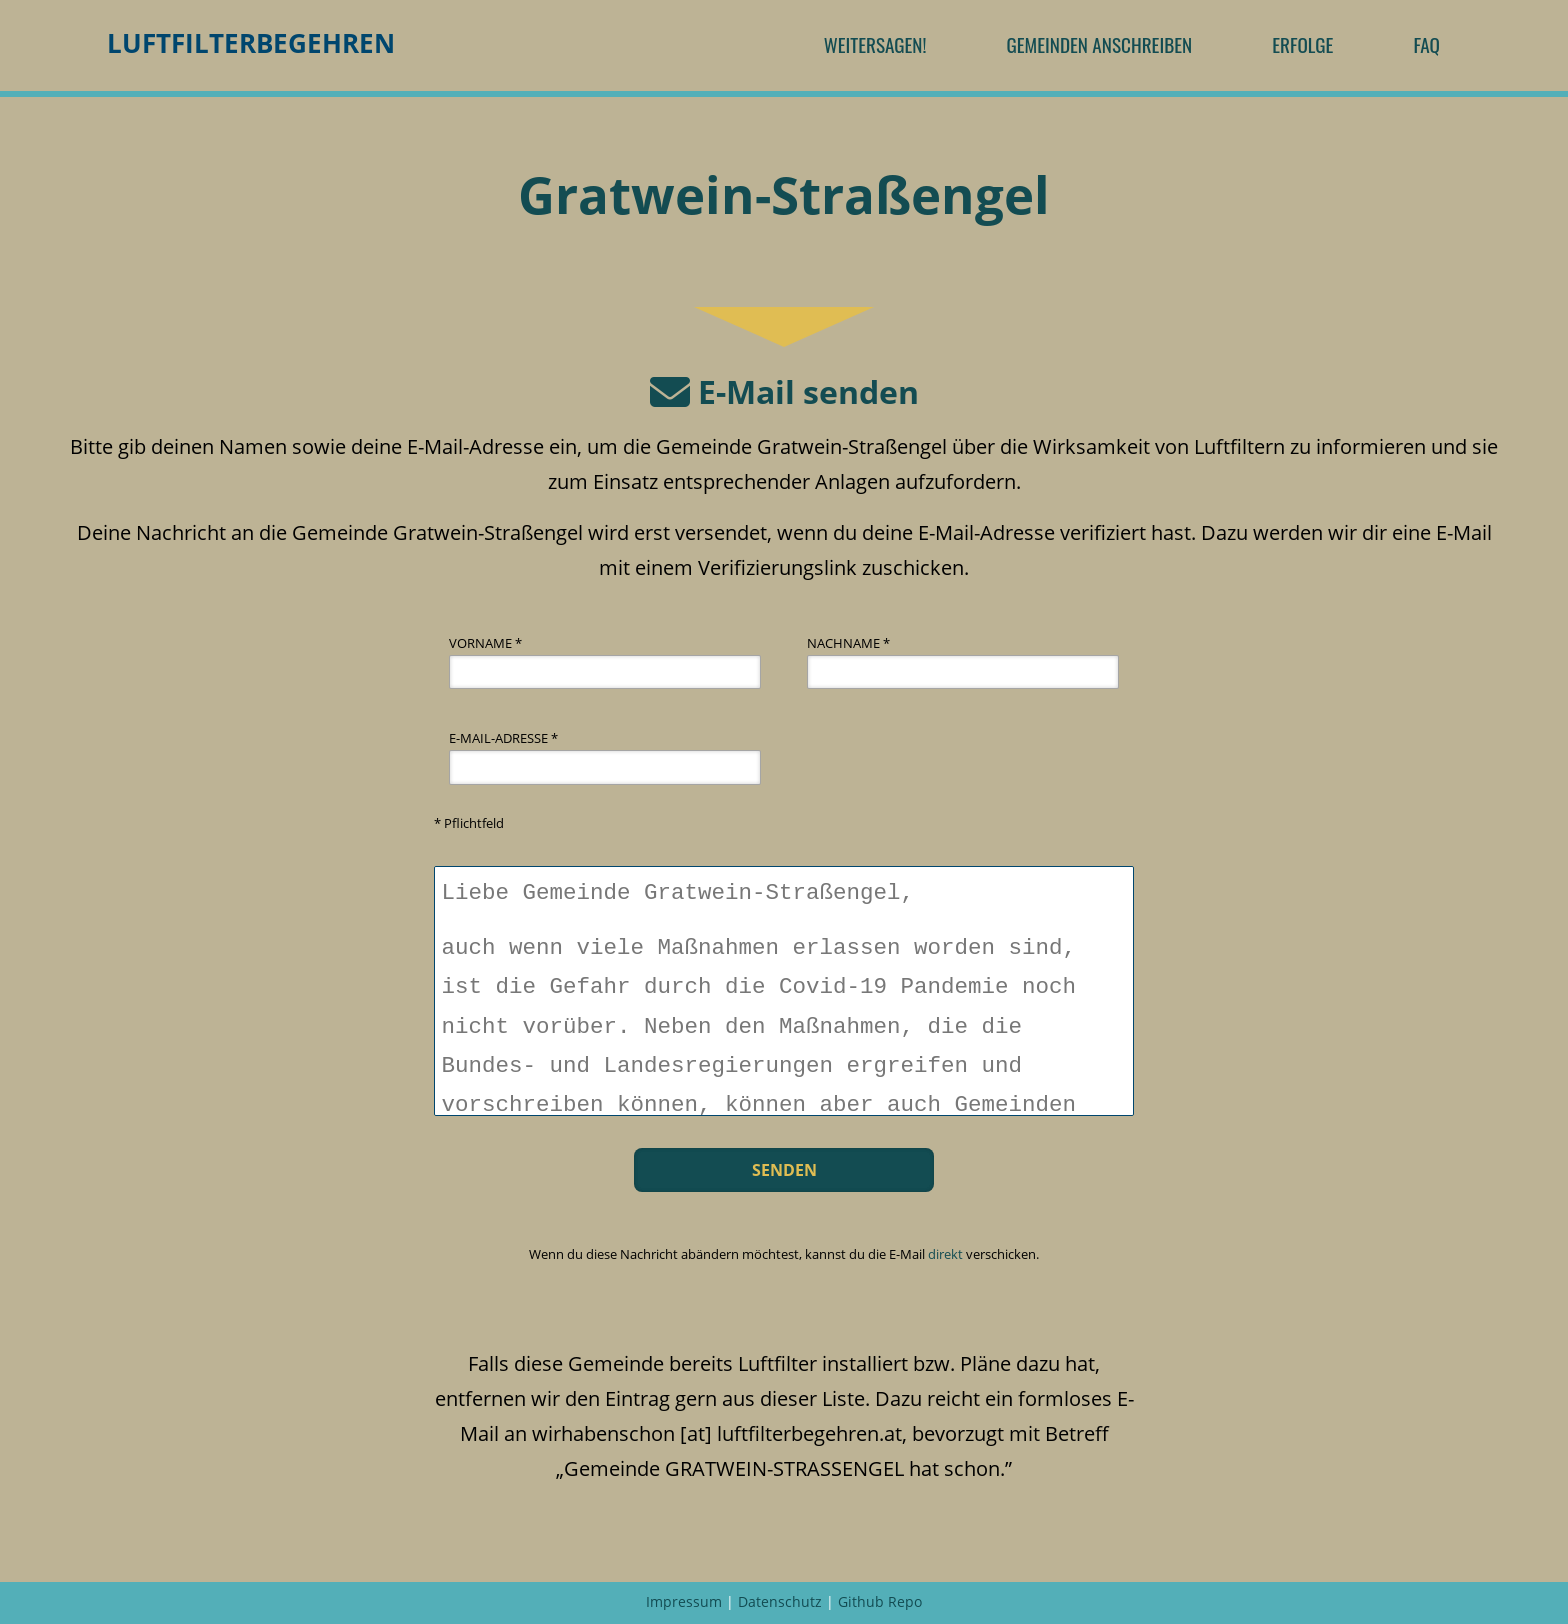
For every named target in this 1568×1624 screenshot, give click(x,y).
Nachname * (848, 643)
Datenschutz (780, 1601)
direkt (945, 1254)
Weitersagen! (875, 44)
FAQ (1426, 44)
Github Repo (880, 1601)
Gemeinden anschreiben (1099, 44)
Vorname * (485, 643)
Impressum (684, 1601)
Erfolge (1302, 44)
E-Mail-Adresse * (503, 738)
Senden (784, 1170)
